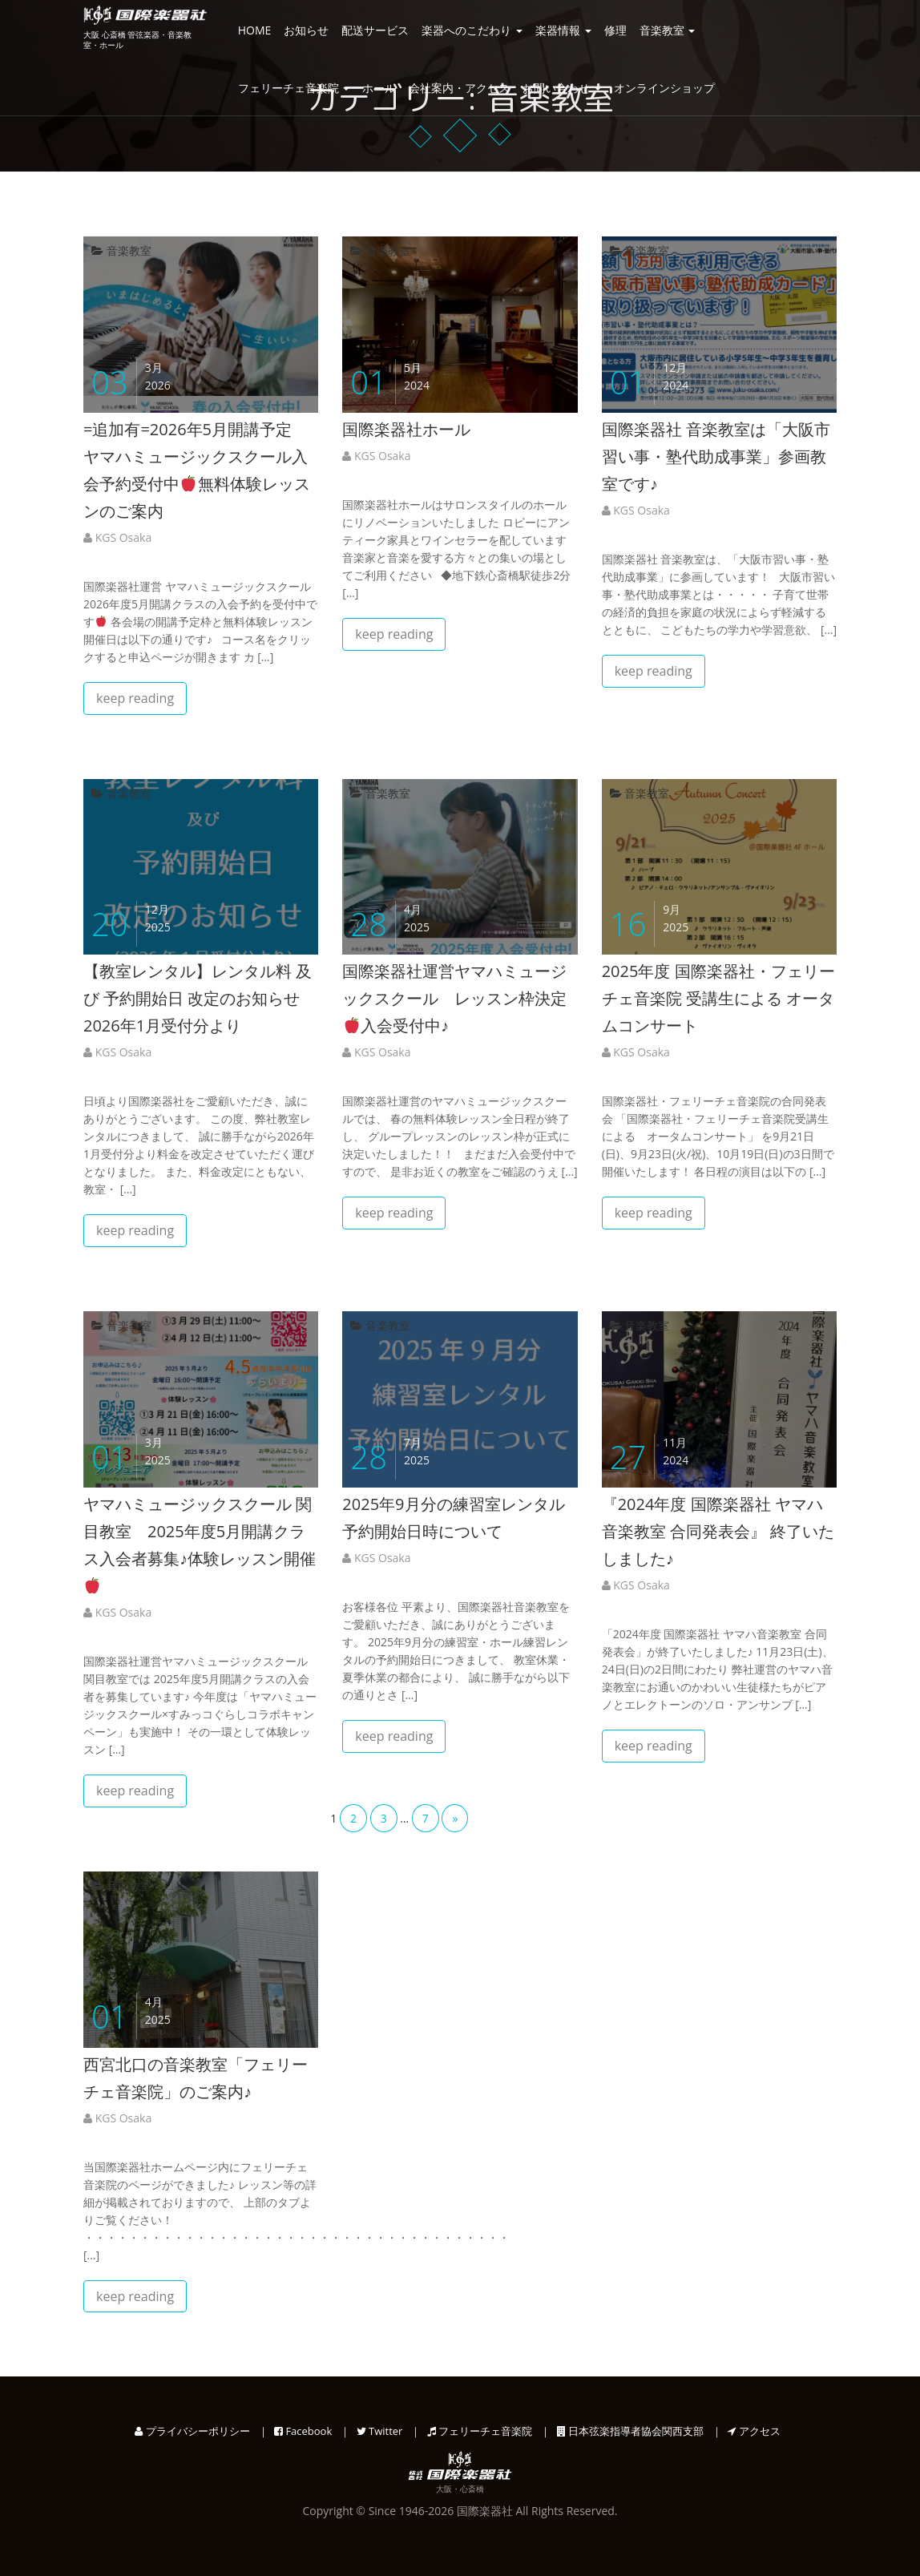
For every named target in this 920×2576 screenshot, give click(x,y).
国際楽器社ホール (406, 429)
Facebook (303, 2431)
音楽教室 (668, 30)
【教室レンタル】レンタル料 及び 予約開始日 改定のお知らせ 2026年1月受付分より (199, 998)
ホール (379, 87)
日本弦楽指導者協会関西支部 (630, 2431)
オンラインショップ (664, 87)
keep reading (135, 698)
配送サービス (375, 30)
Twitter (380, 2431)
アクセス (754, 2431)
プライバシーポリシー (192, 2431)
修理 (615, 30)
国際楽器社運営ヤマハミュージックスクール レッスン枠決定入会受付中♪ (454, 998)
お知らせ (306, 30)
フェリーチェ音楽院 (294, 87)
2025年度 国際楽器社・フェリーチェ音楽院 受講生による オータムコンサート (718, 998)
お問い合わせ (562, 87)
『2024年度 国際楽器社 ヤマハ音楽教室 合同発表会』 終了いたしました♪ (718, 1531)
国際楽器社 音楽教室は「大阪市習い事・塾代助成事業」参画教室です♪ (716, 456)
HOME (255, 30)
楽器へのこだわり (472, 30)
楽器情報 (563, 30)
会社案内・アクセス (459, 87)
